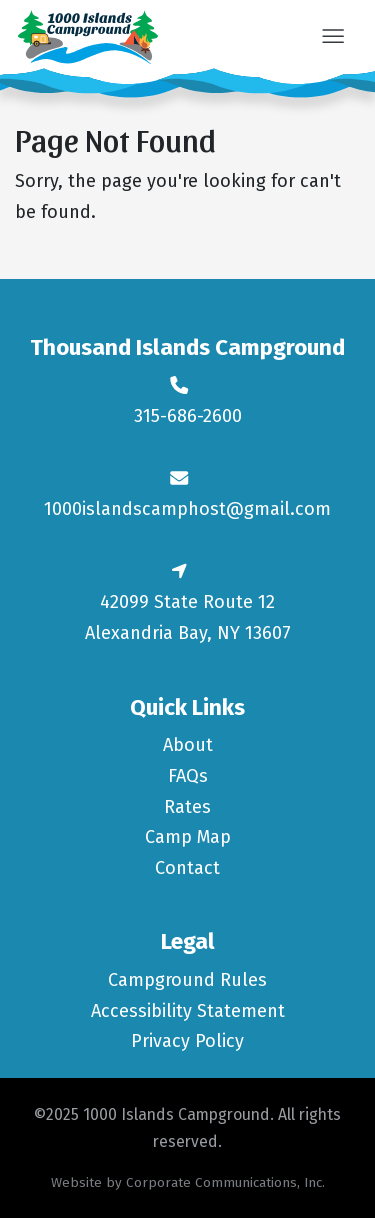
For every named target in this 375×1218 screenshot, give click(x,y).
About (188, 745)
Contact (187, 868)
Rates (187, 807)
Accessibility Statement (188, 1011)
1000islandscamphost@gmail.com (187, 509)
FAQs (188, 776)
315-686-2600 (188, 416)
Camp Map (188, 837)
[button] (332, 38)
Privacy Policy (187, 1041)
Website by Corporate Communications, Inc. (188, 1182)
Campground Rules (187, 980)
